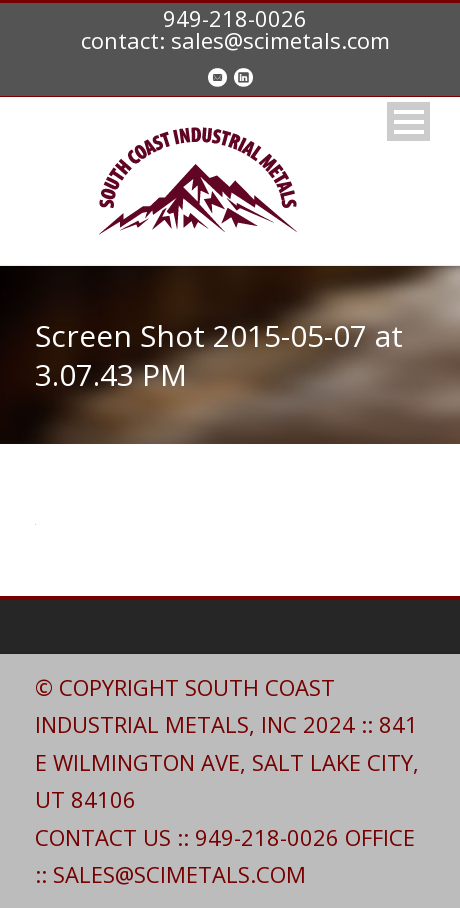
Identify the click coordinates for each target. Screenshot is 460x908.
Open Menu (408, 121)
